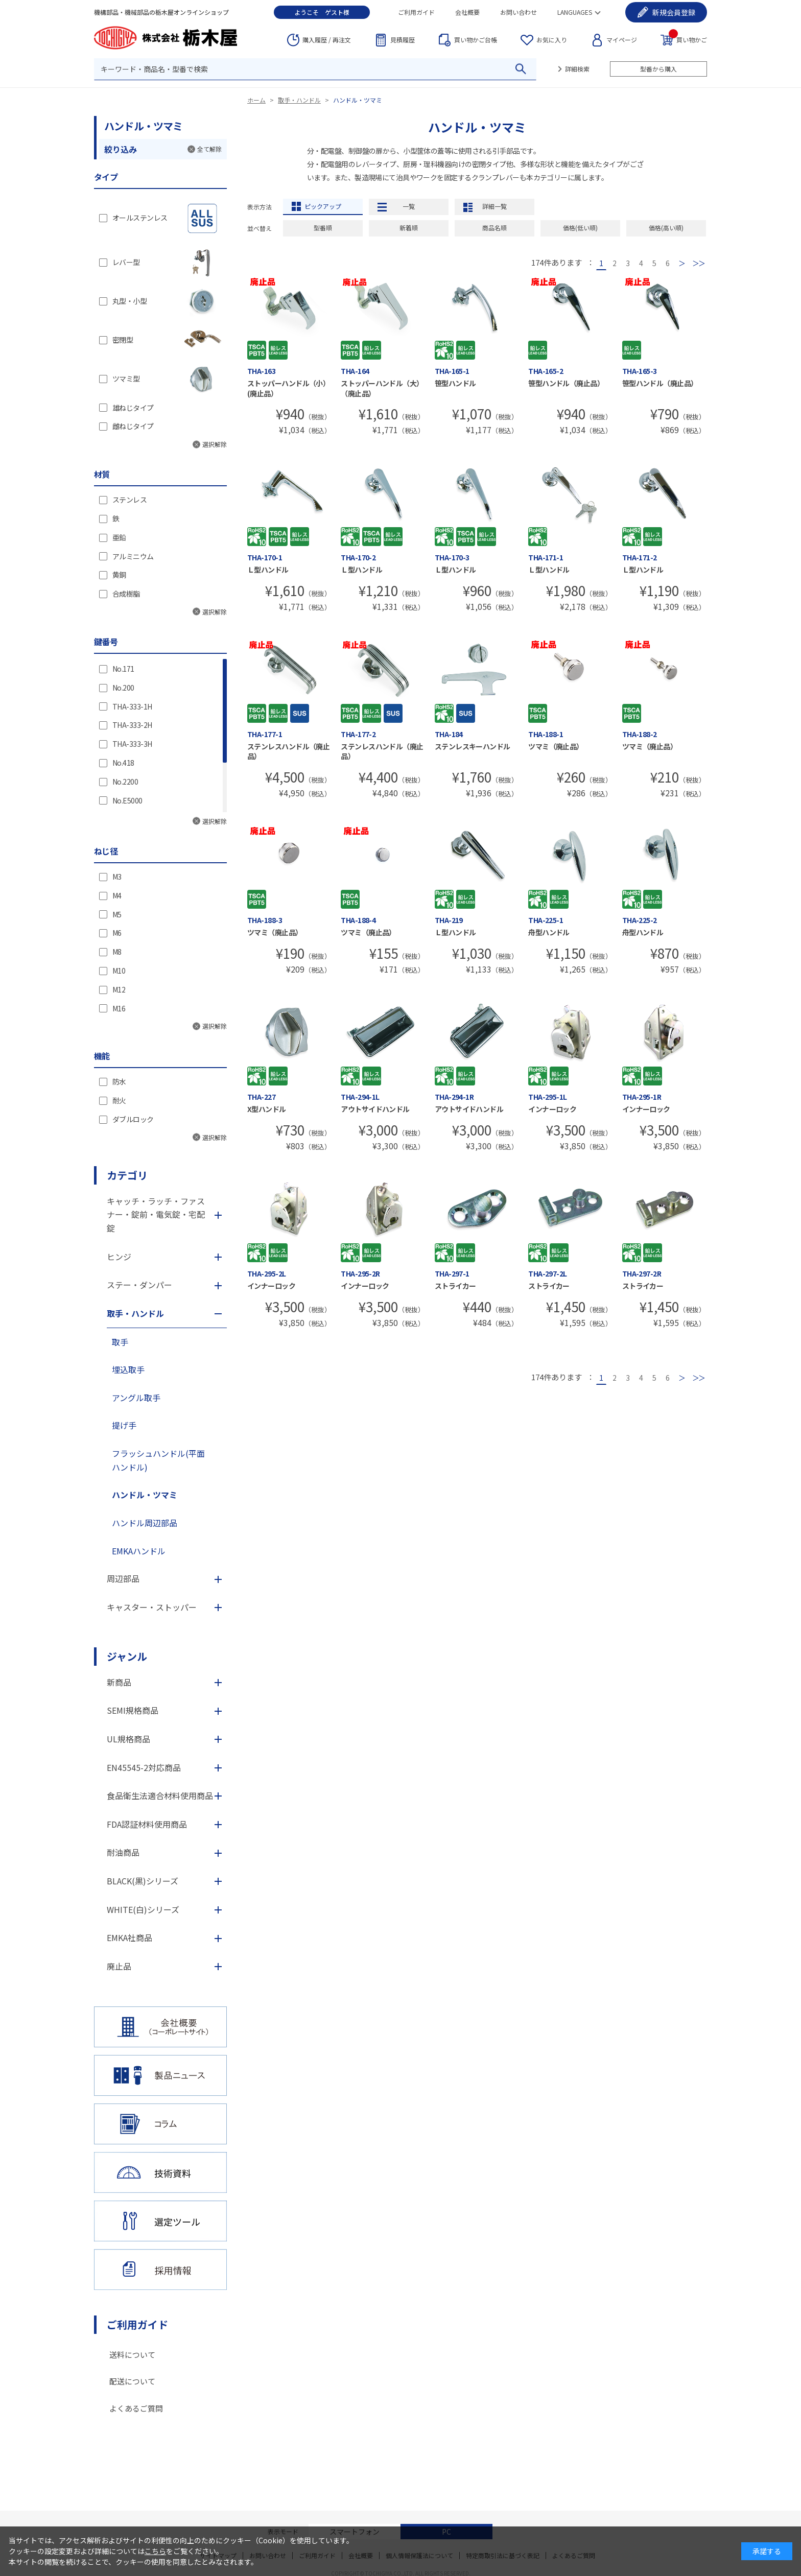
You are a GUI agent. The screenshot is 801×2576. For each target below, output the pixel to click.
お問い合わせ (518, 12)
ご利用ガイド (416, 12)
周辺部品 (123, 1578)
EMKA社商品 (129, 1937)
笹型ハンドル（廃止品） (566, 383)
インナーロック (552, 1109)
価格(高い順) (666, 227)
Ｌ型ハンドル (268, 569)
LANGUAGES (574, 12)
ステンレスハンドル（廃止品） (288, 751)
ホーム (256, 100)
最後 (698, 263)
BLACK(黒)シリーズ (142, 1881)
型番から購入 (658, 68)
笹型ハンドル (455, 383)
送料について (132, 2354)
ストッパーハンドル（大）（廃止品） (382, 388)
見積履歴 (402, 39)
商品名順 (494, 227)
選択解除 (214, 444)
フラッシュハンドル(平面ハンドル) (158, 1460)
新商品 (119, 1682)
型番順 (323, 227)
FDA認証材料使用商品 (147, 1824)
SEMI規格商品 (132, 1710)
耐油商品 (123, 1852)
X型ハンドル (266, 1109)
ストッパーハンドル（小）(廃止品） (288, 388)
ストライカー (455, 1286)
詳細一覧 (494, 206)
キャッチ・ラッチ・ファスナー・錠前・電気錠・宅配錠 (156, 1214)
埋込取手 (128, 1369)
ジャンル (127, 1656)
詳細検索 (577, 68)
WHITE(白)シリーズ (143, 1909)
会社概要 (467, 12)
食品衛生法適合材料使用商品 (160, 1795)
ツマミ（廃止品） (555, 746)
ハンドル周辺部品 (144, 1523)
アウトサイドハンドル (375, 1109)
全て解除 (209, 149)
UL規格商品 (128, 1739)
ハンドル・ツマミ (357, 100)
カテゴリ (127, 1175)
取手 (120, 1342)
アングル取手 (136, 1397)
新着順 (408, 227)
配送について (132, 2381)
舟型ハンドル (549, 932)
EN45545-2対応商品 (144, 1767)
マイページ (621, 39)
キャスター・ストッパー (152, 1607)
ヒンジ (119, 1256)
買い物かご (688, 39)
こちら (155, 2551)
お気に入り (551, 39)
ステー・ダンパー (139, 1285)
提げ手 (124, 1425)
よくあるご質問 (136, 2408)
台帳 (475, 39)
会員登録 (673, 12)
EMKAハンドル (139, 1551)
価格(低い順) (580, 227)
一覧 (409, 206)
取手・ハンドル (299, 100)
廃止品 (119, 1966)
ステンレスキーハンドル (472, 746)
